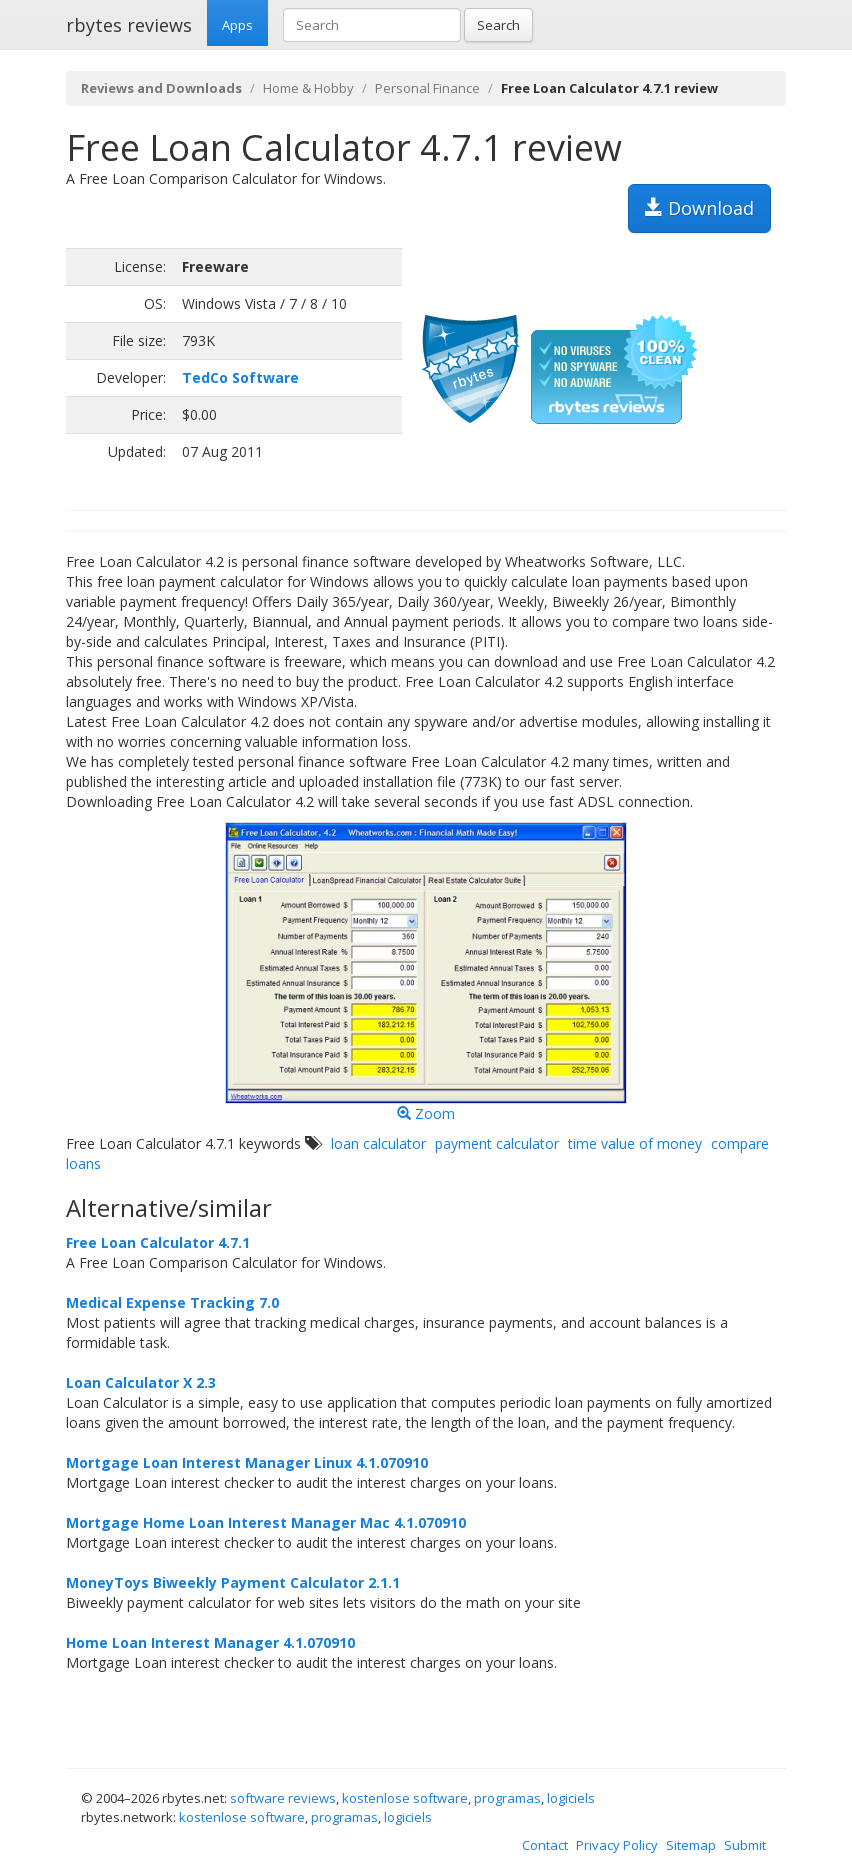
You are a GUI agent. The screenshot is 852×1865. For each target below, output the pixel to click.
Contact (545, 1845)
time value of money (635, 1143)
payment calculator (497, 1143)
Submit (745, 1845)
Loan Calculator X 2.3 (141, 1382)
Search (498, 25)
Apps (237, 25)
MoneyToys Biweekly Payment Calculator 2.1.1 (233, 1582)
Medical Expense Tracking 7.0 (172, 1302)
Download (699, 208)
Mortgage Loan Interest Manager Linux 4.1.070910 (247, 1462)
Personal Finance (427, 88)
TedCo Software (240, 377)
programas (507, 1798)
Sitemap (691, 1845)
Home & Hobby (308, 88)
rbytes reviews (129, 25)
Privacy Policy (617, 1845)
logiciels (571, 1798)
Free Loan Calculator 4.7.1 (158, 1242)
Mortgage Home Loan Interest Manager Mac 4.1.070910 (266, 1522)
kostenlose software (405, 1798)
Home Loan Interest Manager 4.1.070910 (210, 1642)
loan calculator (378, 1143)
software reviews (283, 1798)
